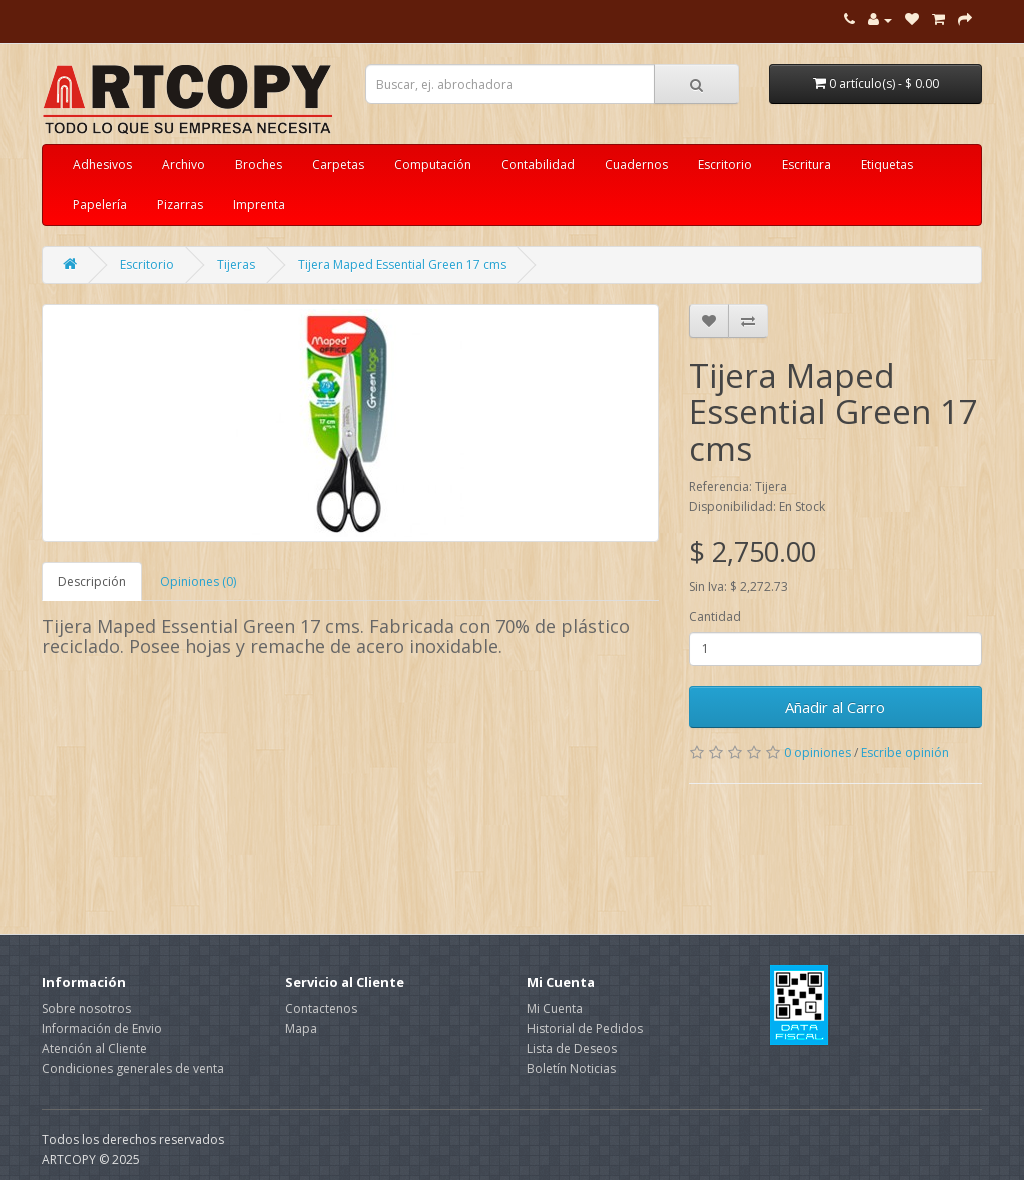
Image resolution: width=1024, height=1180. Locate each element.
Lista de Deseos (572, 1048)
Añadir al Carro (835, 707)
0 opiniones (817, 752)
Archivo (183, 164)
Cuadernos (636, 164)
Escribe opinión (905, 752)
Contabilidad (538, 164)
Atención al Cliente (94, 1048)
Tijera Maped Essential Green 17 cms (402, 264)
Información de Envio (102, 1028)
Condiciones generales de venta (133, 1068)
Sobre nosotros (86, 1008)
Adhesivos (102, 164)
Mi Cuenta (555, 1008)
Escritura (806, 164)
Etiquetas (887, 164)
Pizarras (180, 204)
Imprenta (259, 204)
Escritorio (725, 164)
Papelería (100, 204)
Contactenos (321, 1008)
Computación (432, 164)
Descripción (92, 581)
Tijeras (236, 264)
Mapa (301, 1028)
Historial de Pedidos (585, 1028)
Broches (258, 164)
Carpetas (338, 164)
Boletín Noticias (571, 1068)
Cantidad (715, 616)
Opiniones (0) (198, 581)
